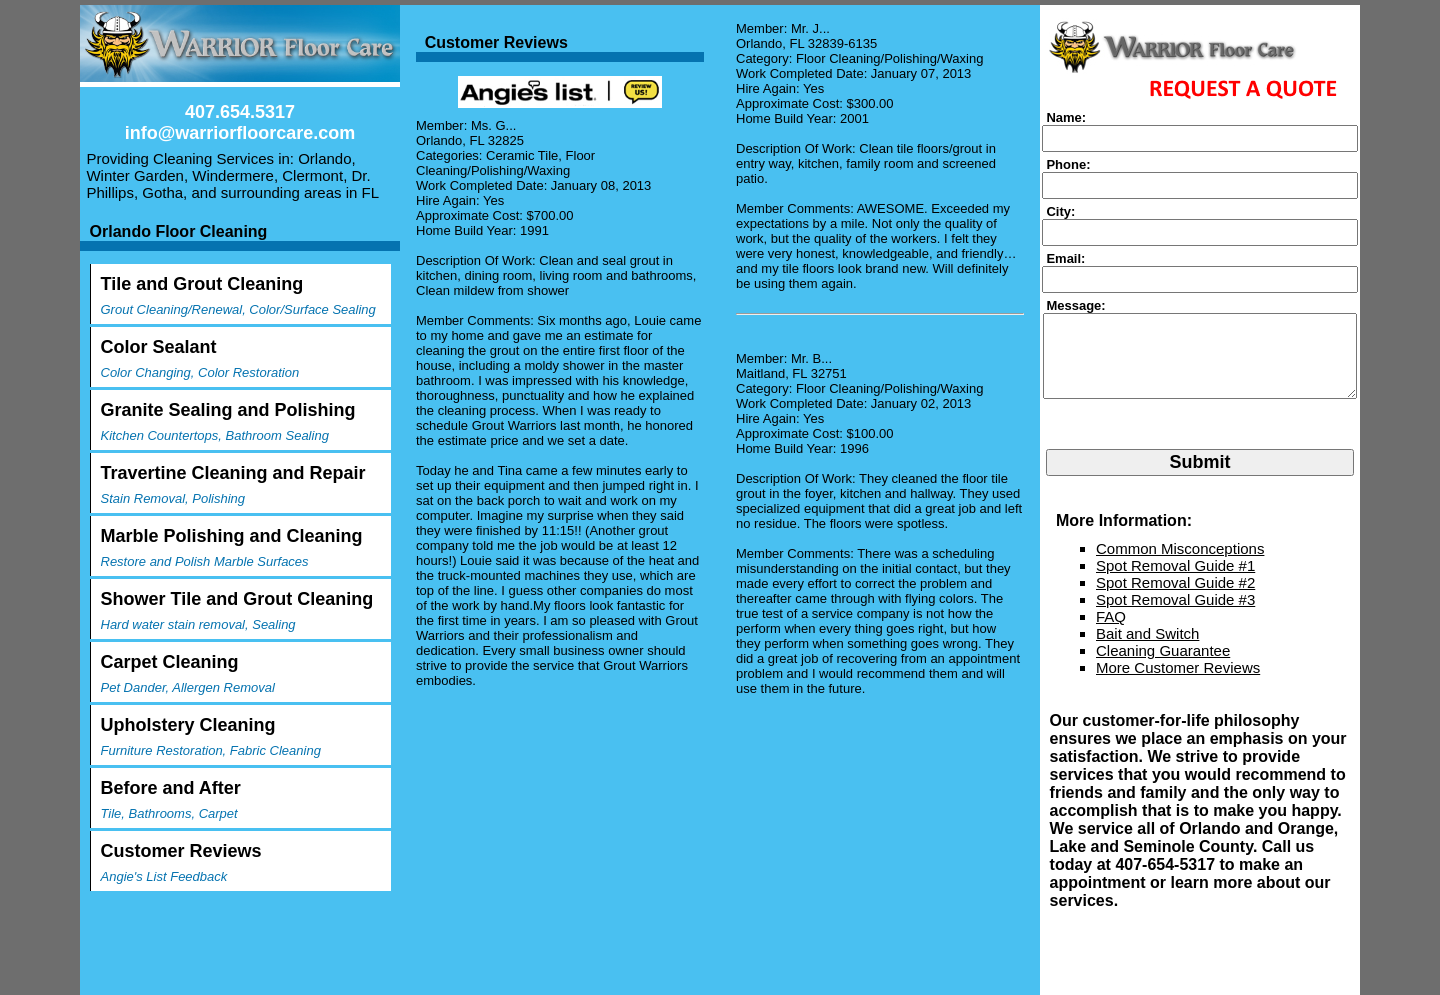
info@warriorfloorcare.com (240, 133)
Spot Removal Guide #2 (1175, 598)
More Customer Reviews (1178, 683)
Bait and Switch (1147, 649)
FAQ (1111, 632)
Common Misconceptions (1180, 564)
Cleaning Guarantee (1163, 666)
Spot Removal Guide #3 (1175, 615)
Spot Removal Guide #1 (1175, 581)
